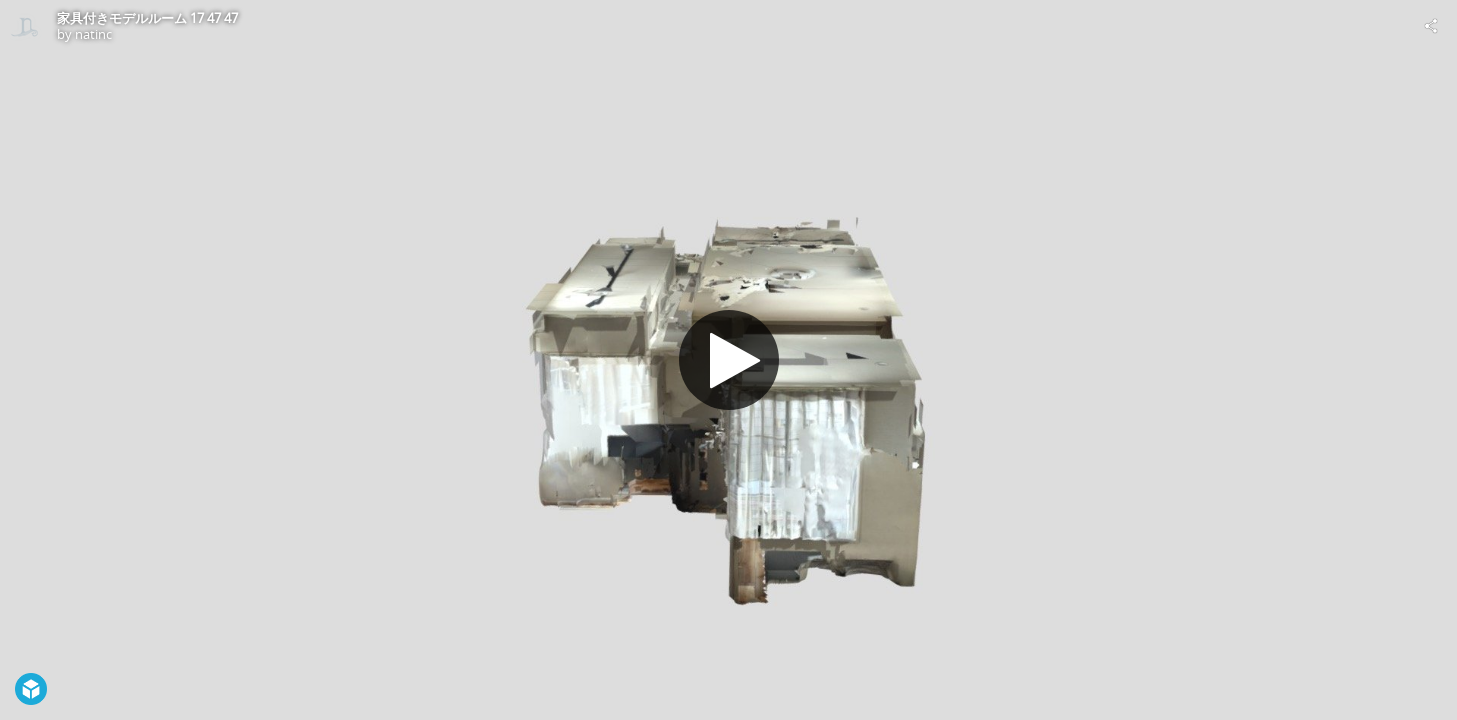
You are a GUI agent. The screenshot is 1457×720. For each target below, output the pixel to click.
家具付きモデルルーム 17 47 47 (147, 18)
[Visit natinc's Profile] (26, 26)
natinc (93, 34)
